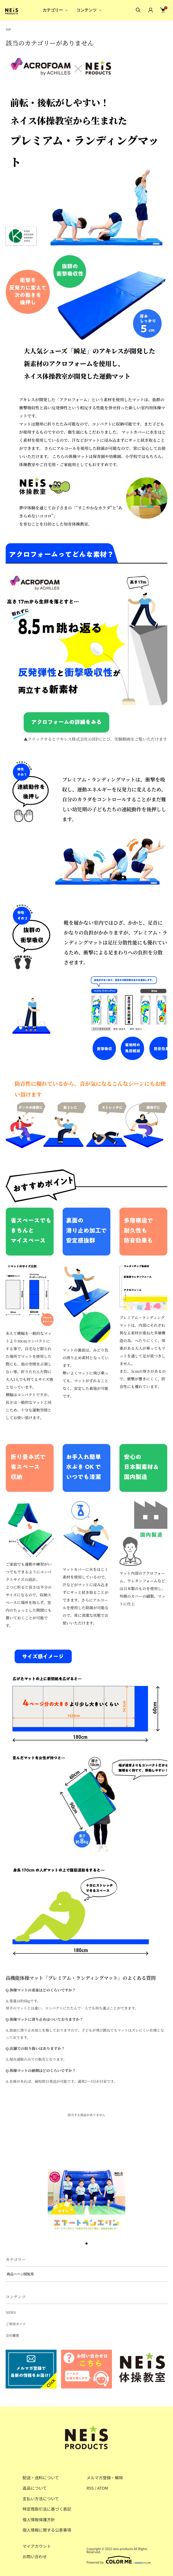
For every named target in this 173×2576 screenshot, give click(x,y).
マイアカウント (37, 2546)
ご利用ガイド (16, 2324)
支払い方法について (41, 2498)
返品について (35, 2488)
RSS (90, 2488)
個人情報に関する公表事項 (47, 2530)
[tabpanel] (86, 2200)
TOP (8, 29)
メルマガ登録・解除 (104, 2477)
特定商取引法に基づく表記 (47, 2509)
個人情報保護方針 (39, 2519)
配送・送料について (41, 2477)
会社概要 (12, 2335)
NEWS (11, 2312)
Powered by (118, 2560)
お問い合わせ (35, 2556)
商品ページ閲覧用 (20, 2274)
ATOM (102, 2488)
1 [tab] (86, 2243)
